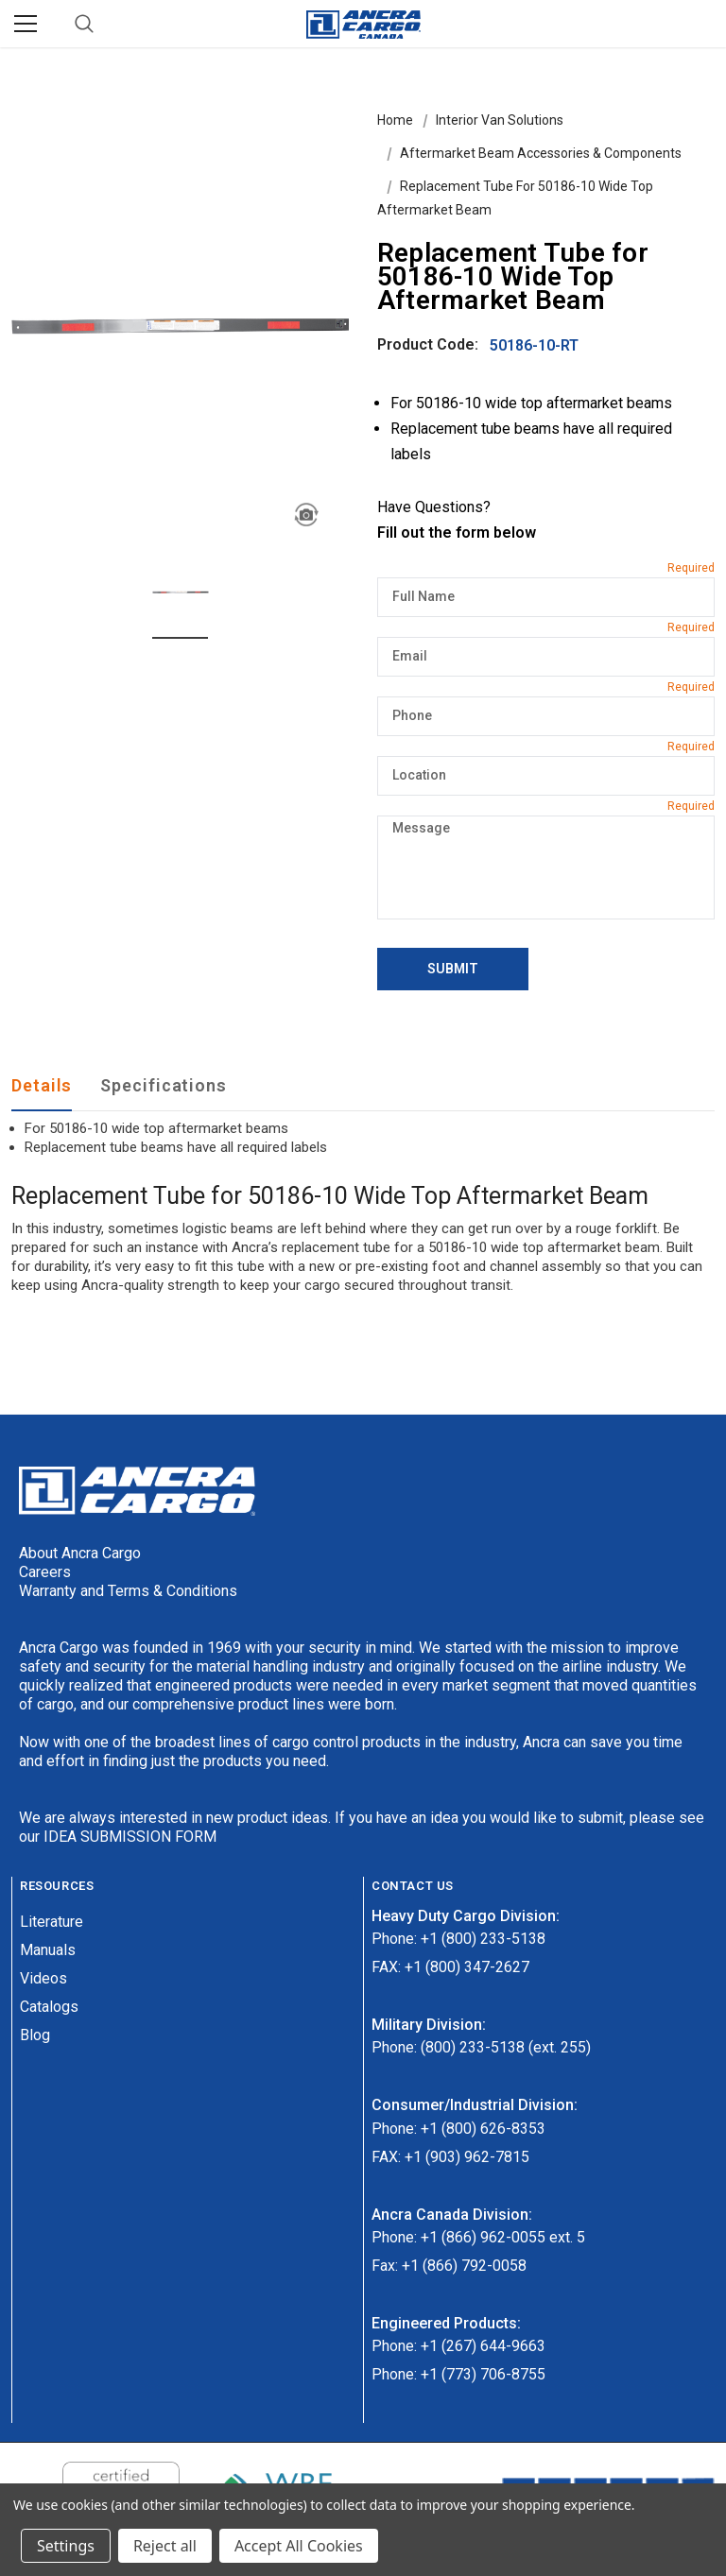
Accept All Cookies (298, 2545)
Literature (51, 1922)
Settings (66, 2545)
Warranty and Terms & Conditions (128, 1591)
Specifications (163, 1085)
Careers (45, 1572)
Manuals (48, 1950)
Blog (35, 2035)
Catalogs (49, 2007)
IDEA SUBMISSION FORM (129, 1837)
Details (41, 1085)
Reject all (165, 2545)
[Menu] (25, 23)
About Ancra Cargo (80, 1553)
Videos (43, 1978)
